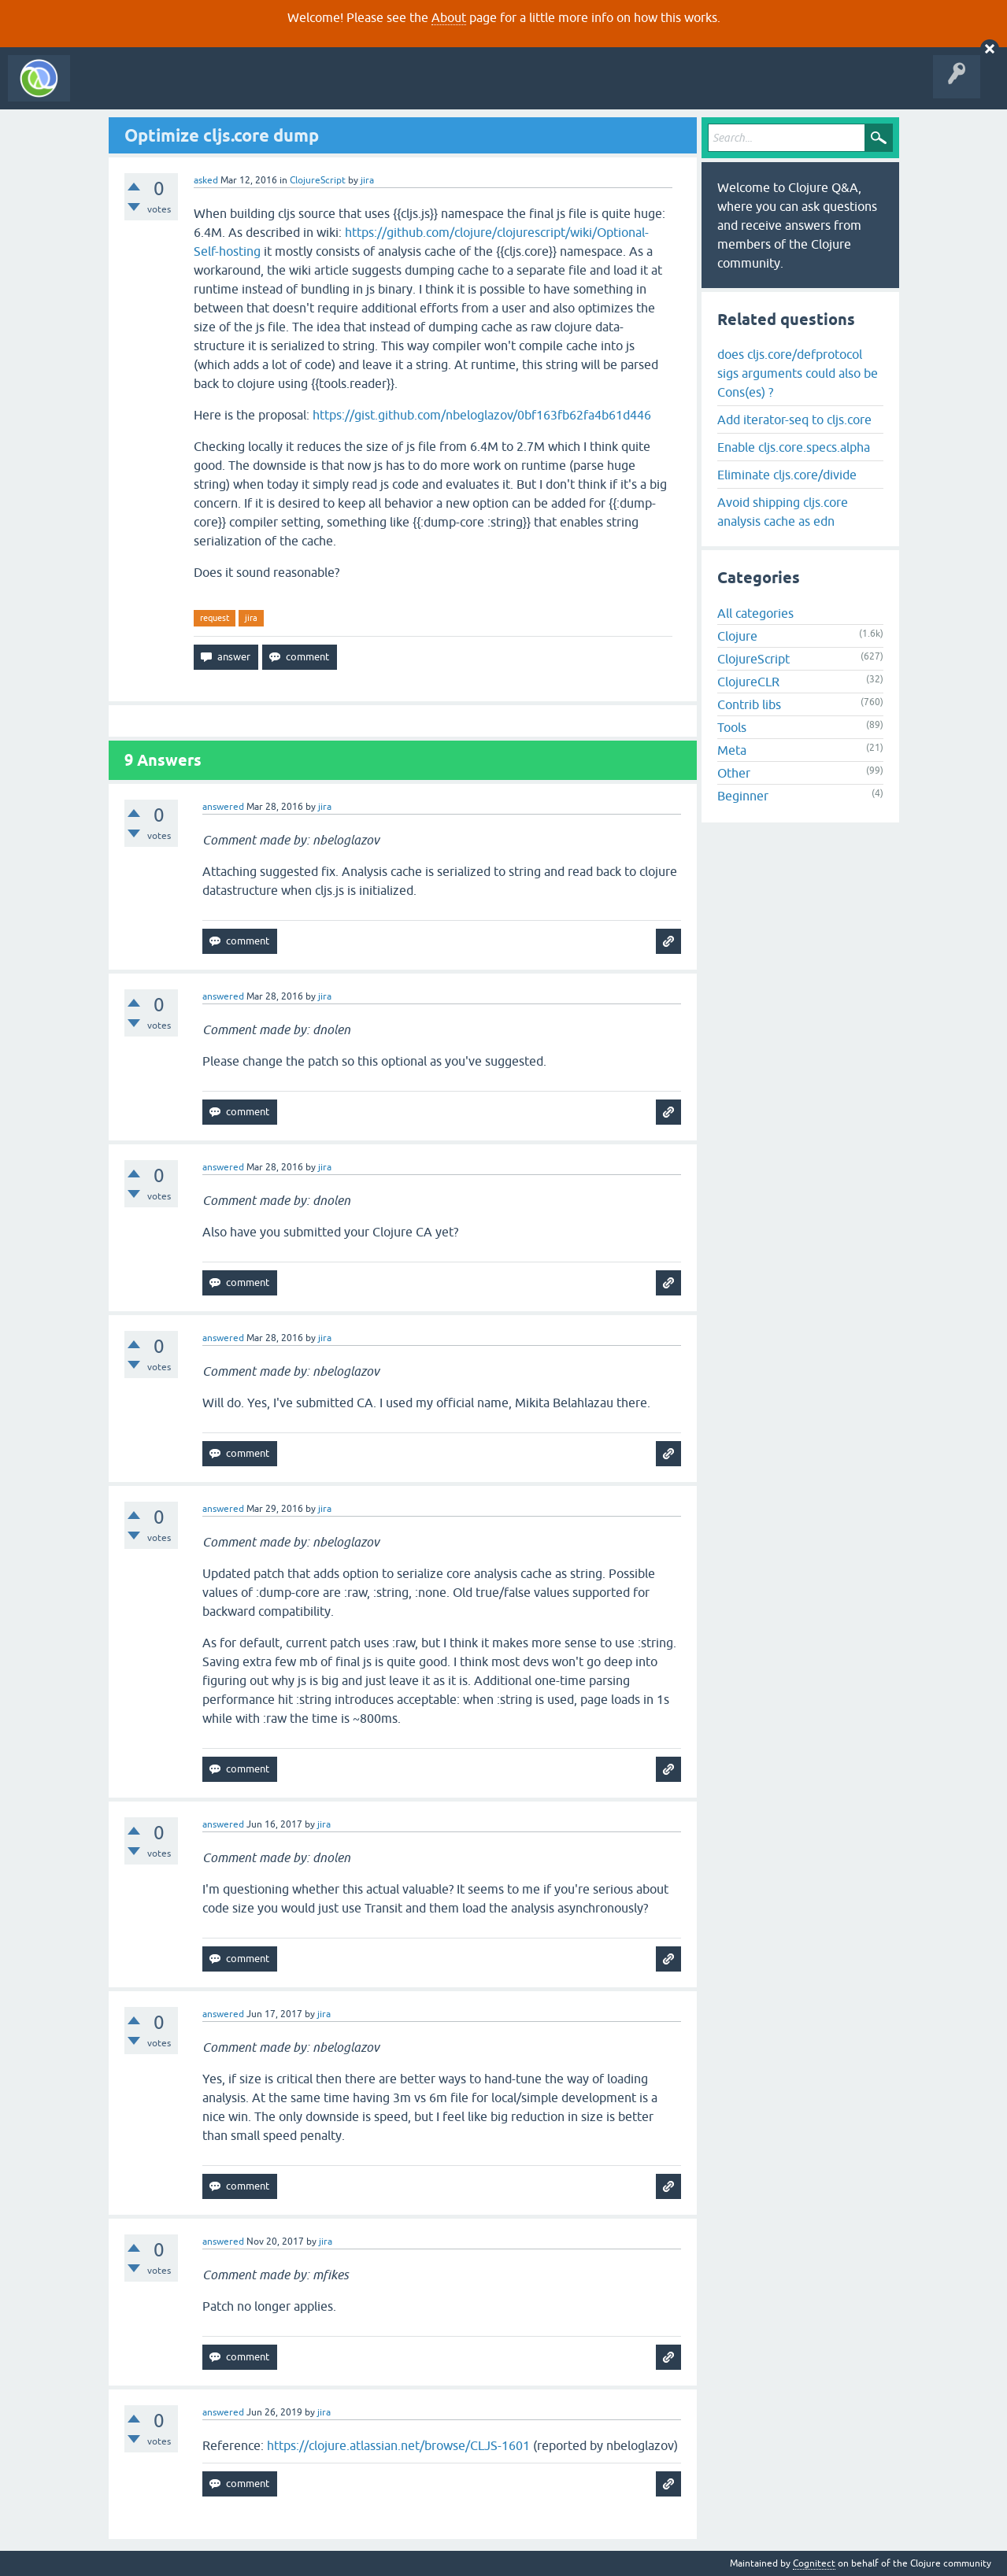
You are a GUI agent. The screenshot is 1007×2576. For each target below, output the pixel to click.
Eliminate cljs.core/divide (787, 475)
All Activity (105, 89)
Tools (731, 727)
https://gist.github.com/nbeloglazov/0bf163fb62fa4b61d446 (482, 415)
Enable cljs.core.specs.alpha (793, 447)
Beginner (742, 796)
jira (251, 618)
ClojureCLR (748, 681)
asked (206, 180)
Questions (168, 89)
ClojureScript (318, 180)
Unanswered (234, 89)
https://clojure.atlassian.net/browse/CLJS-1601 (398, 2445)
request (214, 618)
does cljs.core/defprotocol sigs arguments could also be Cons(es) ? (797, 373)
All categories (755, 613)
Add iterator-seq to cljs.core (794, 419)
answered (223, 806)
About (448, 17)
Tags (294, 89)
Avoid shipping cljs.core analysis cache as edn (782, 511)
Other (733, 773)
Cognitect (814, 2563)
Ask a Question (361, 89)
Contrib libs (749, 704)
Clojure (737, 636)
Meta (731, 750)
